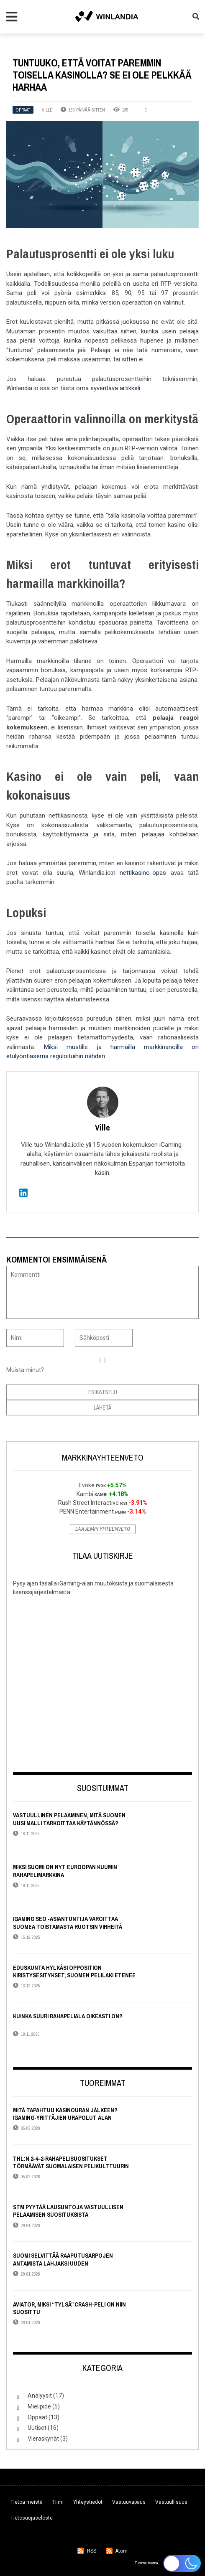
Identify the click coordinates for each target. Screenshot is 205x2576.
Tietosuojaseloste (31, 2518)
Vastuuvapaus (129, 2502)
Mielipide (39, 2406)
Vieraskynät (43, 2438)
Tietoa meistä (26, 2502)
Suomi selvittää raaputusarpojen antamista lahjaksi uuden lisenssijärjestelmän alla (63, 2263)
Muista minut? (25, 1370)
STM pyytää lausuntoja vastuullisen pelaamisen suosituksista (68, 2210)
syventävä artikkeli (115, 388)
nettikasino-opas (143, 872)
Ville (47, 110)
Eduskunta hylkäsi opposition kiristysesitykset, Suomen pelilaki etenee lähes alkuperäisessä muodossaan (74, 1975)
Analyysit (40, 2395)
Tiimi (58, 2502)
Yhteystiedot (87, 2502)
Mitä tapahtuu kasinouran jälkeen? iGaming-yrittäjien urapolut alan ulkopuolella (65, 2117)
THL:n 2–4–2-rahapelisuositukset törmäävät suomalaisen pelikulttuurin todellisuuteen (71, 2166)
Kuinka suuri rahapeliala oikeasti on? (67, 2016)
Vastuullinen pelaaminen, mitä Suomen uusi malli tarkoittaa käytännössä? (69, 1819)
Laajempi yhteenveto (102, 1529)
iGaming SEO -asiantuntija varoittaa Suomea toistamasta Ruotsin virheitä (67, 1922)
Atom (121, 2551)
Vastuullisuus (171, 2502)
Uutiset (37, 2427)
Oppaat (23, 110)
